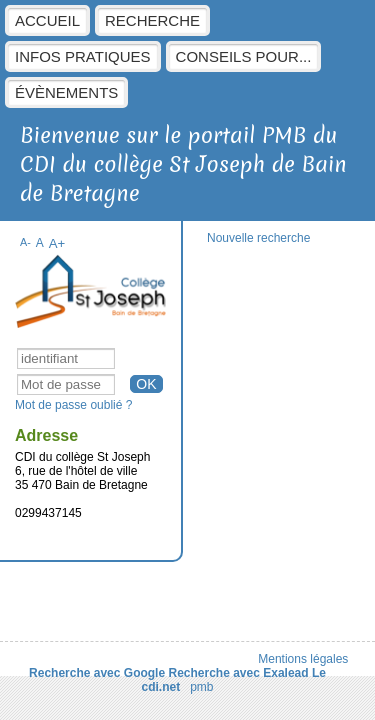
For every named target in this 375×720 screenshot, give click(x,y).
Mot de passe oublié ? (73, 405)
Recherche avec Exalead (238, 673)
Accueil (47, 20)
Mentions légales (303, 659)
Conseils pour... (244, 56)
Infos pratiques (83, 56)
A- (25, 242)
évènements (66, 92)
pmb (201, 687)
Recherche (152, 20)
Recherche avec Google (97, 673)
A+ (57, 243)
